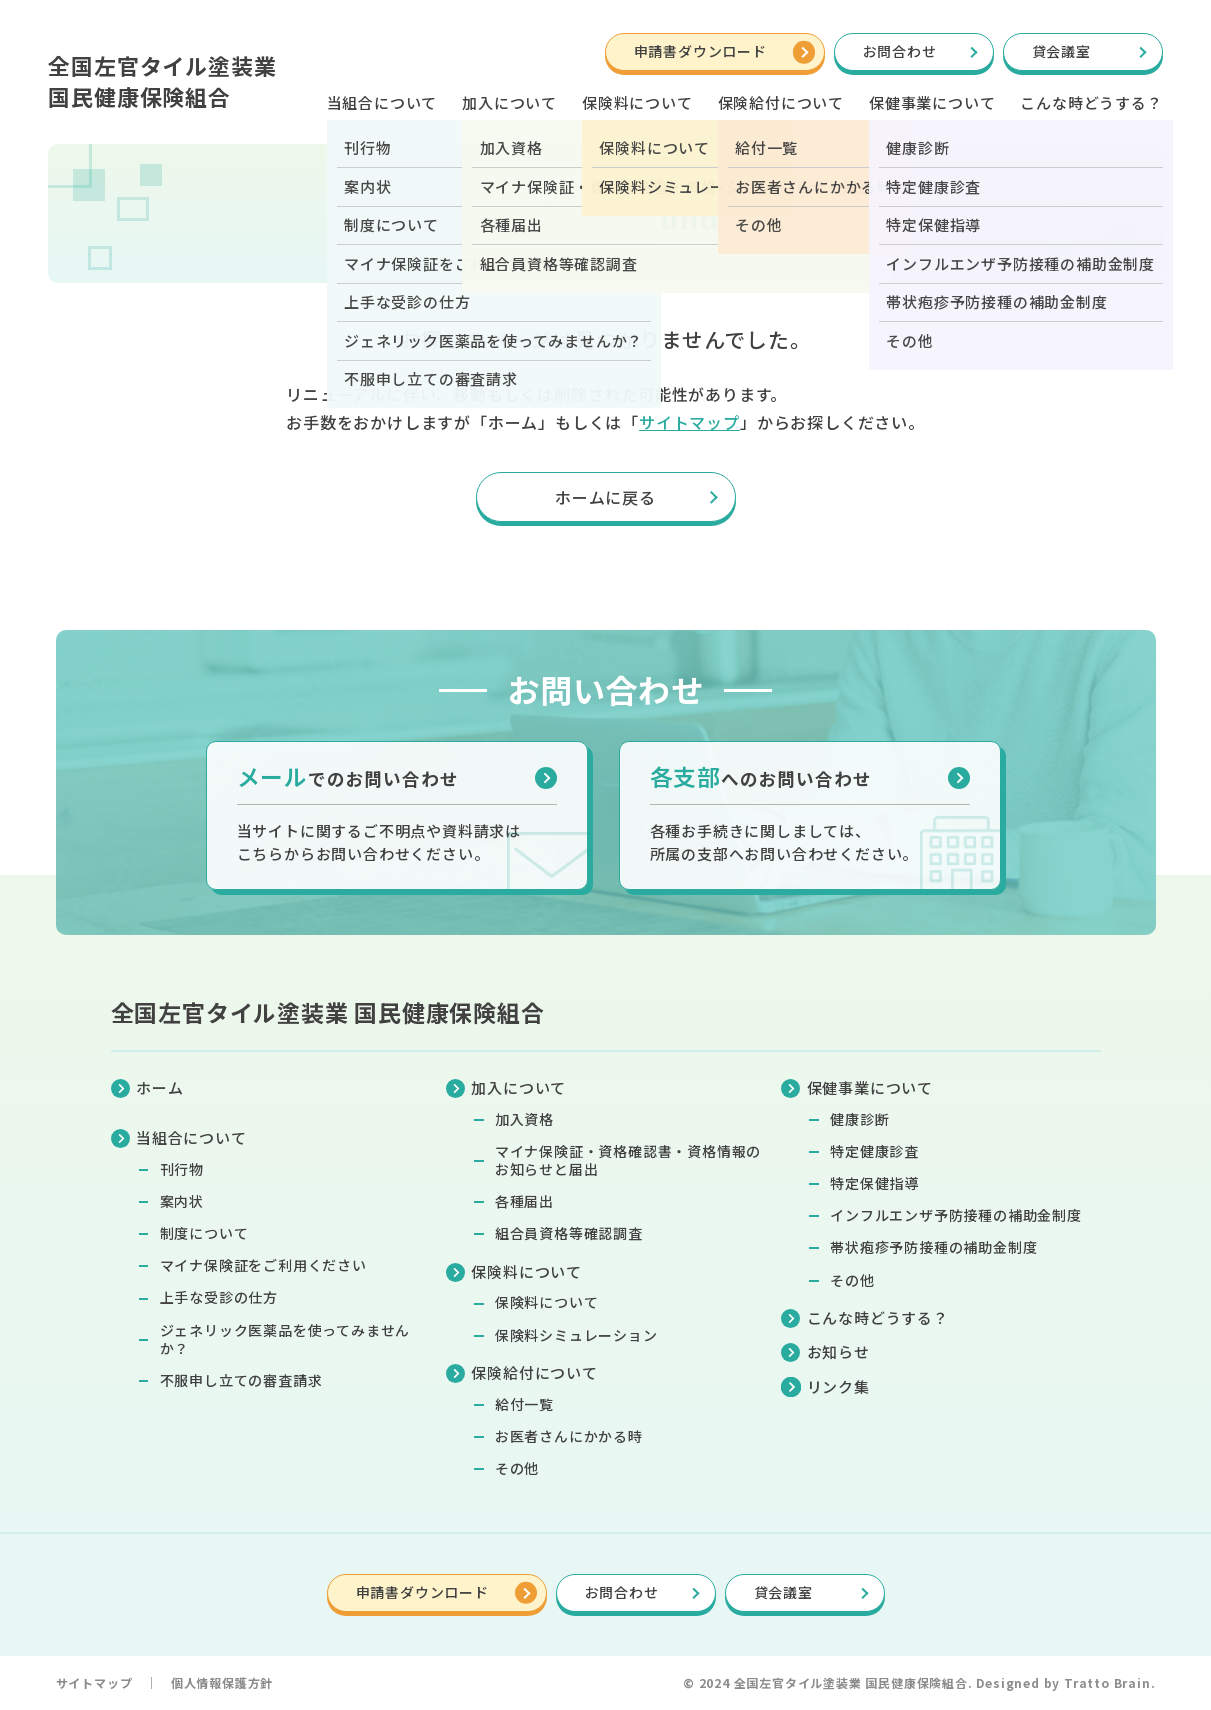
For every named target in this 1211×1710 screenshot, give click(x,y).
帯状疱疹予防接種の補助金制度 (933, 1247)
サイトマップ (689, 422)
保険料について (547, 1302)
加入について (509, 102)
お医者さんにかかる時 (569, 1436)
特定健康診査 (874, 1151)
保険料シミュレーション (576, 1335)
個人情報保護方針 (222, 1682)
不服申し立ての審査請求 (241, 1380)
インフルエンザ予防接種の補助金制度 (956, 1215)
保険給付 (781, 102)
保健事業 (932, 102)
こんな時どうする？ (1091, 102)
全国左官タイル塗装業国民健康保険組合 (162, 80)
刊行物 (182, 1169)
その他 (517, 1468)
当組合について (382, 102)
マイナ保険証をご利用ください (263, 1265)
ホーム (159, 1087)
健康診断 (859, 1119)
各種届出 (524, 1201)
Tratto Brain (1107, 1682)
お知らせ (838, 1351)
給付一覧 (524, 1404)
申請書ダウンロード (700, 51)
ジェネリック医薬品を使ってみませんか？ (285, 1339)
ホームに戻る (605, 497)
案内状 (182, 1201)
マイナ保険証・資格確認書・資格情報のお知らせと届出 (628, 1160)
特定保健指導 (874, 1183)
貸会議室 (1061, 51)
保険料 (637, 102)
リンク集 (838, 1386)
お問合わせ (900, 51)
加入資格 (524, 1119)
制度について (204, 1233)
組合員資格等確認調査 (569, 1233)
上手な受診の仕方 (219, 1297)
